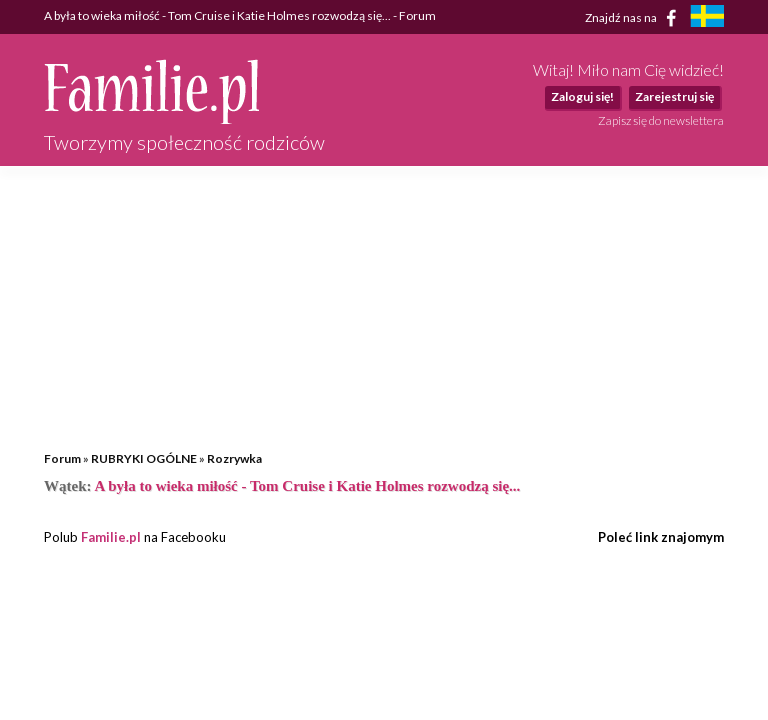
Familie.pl (111, 537)
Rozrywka (234, 458)
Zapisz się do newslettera (661, 120)
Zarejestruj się (674, 96)
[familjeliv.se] (707, 18)
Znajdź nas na (634, 18)
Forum (62, 458)
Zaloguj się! (582, 96)
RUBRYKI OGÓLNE (144, 458)
